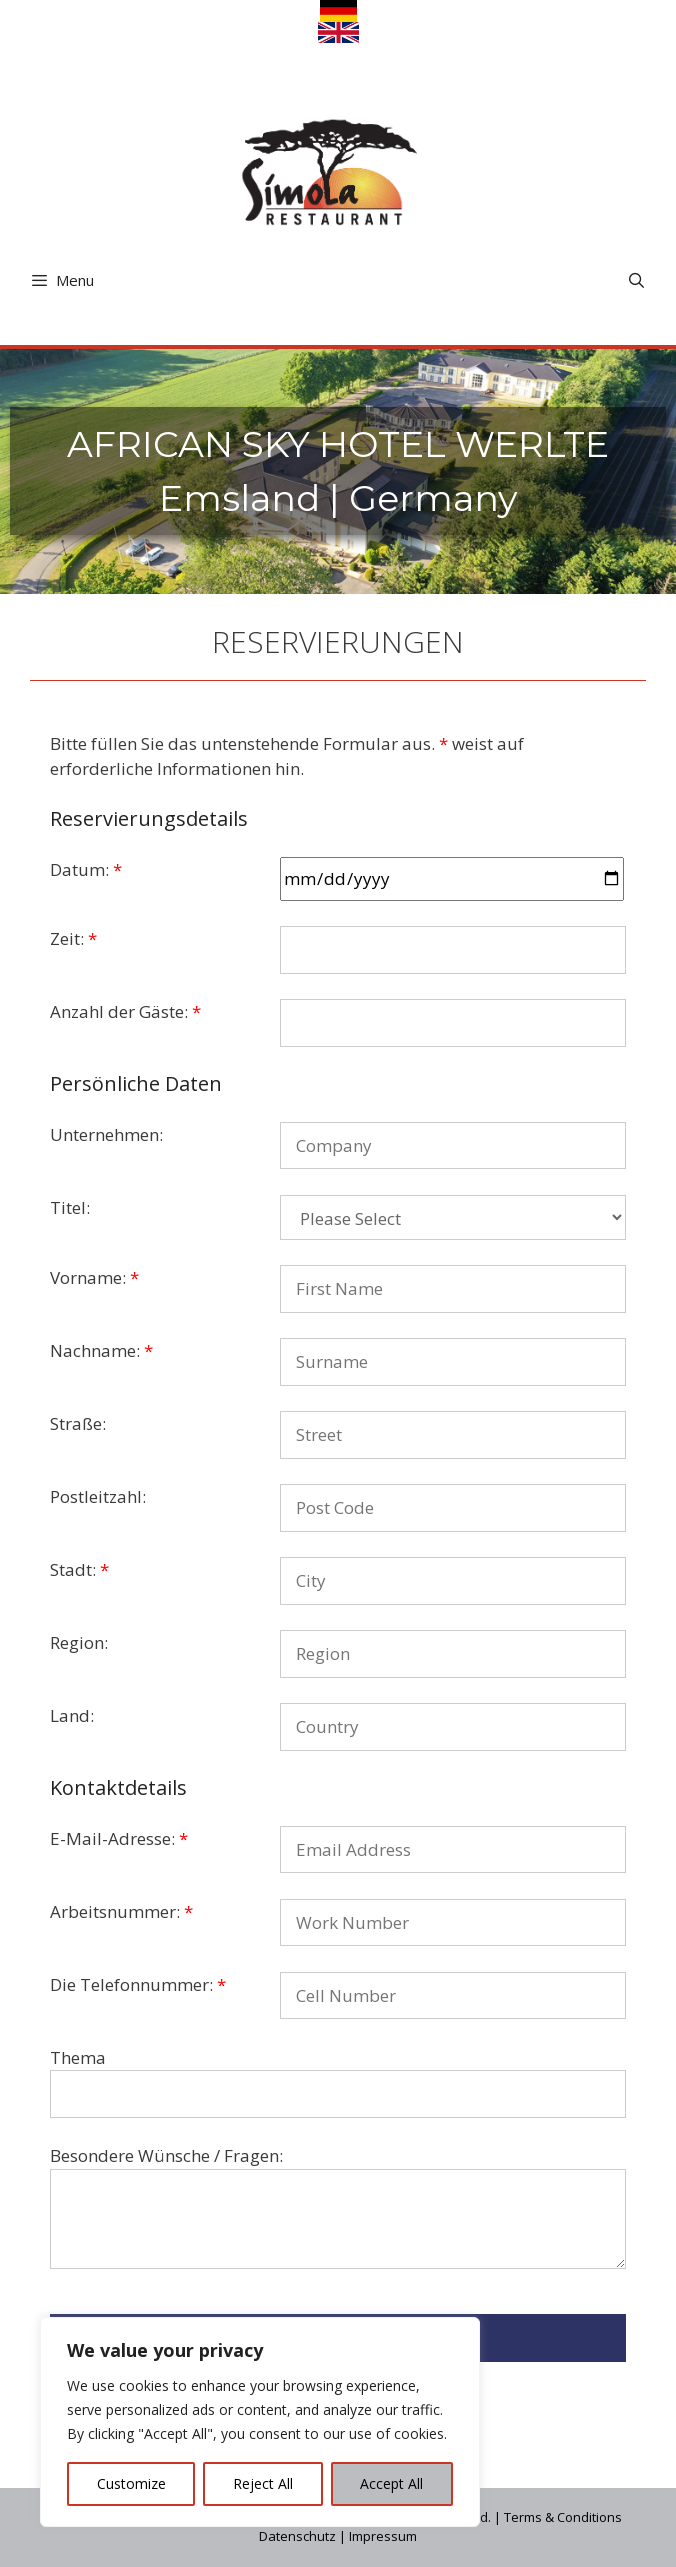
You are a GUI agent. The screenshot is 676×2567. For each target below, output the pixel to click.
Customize (131, 2483)
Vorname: (94, 1277)
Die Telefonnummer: (138, 1984)
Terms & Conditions (563, 2517)
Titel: (70, 1207)
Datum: (86, 869)
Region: (79, 1642)
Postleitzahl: (98, 1496)
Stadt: (79, 1569)
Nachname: (101, 1350)
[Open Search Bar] (636, 280)
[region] (260, 2422)
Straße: (78, 1423)
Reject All (263, 2483)
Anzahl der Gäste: (125, 1011)
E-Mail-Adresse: (119, 1838)
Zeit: (73, 938)
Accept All (391, 2483)
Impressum (383, 2536)
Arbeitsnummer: (121, 1911)
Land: (72, 1715)
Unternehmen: (106, 1134)
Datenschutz (297, 2536)
